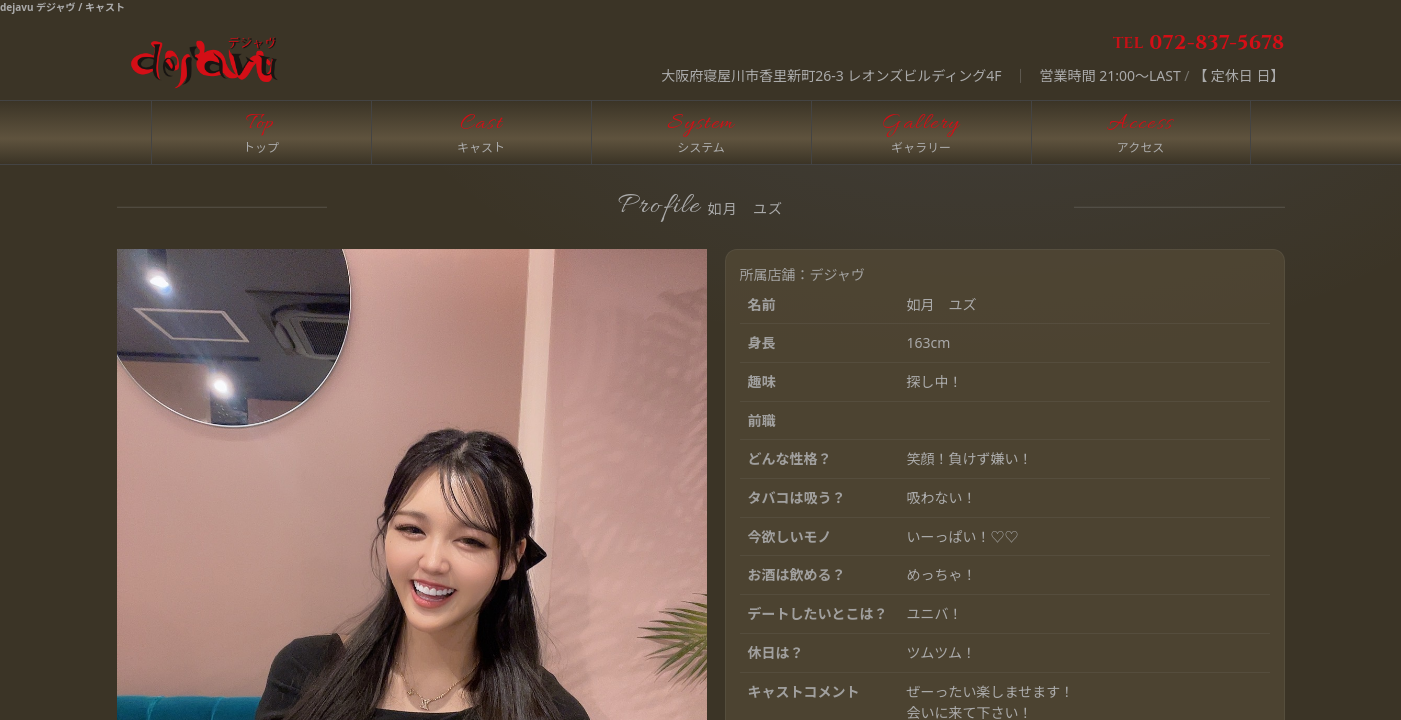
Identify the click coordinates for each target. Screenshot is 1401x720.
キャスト (481, 147)
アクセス (1140, 147)
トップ (261, 147)
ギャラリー (921, 147)
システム (701, 147)
